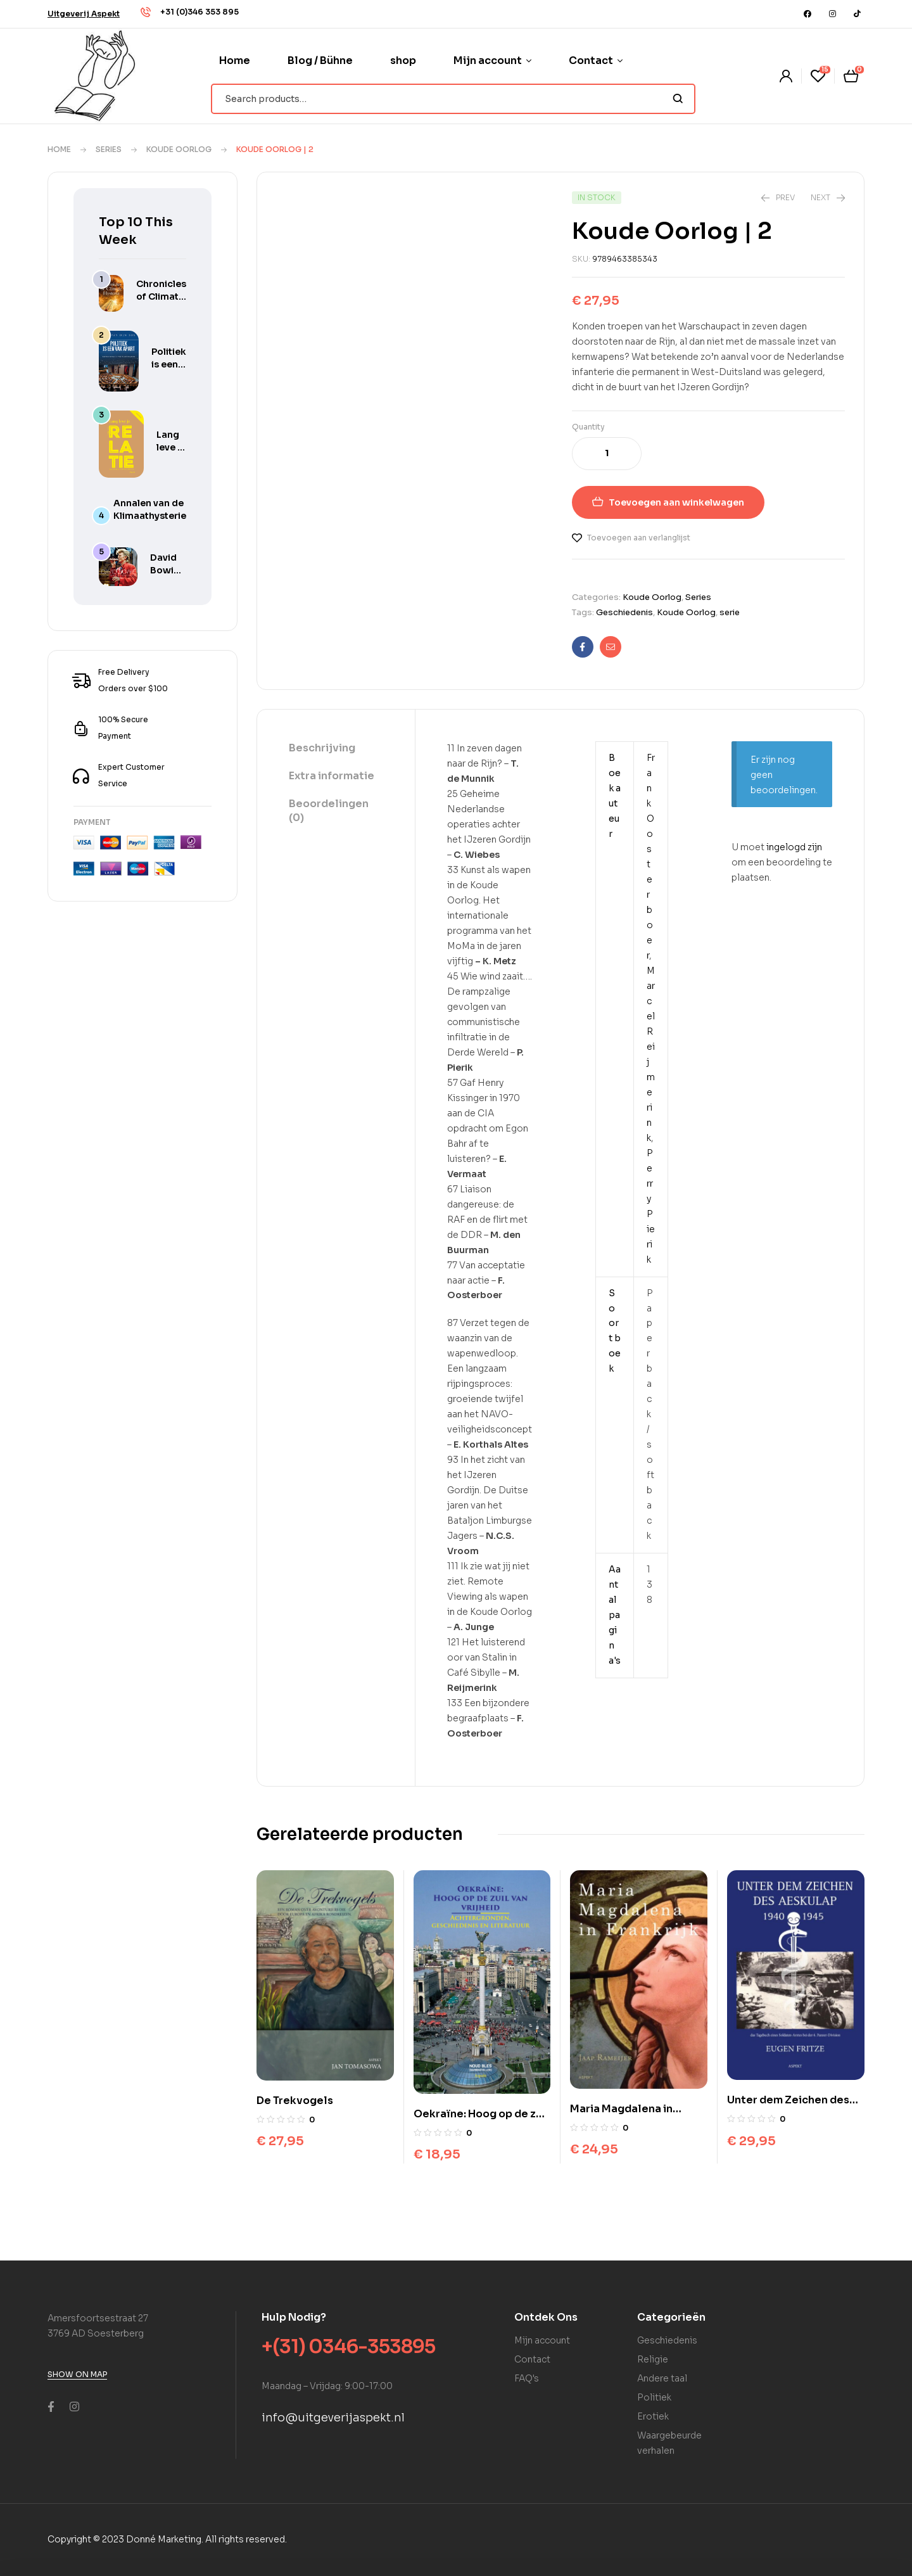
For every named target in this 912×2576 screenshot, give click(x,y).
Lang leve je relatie (171, 447)
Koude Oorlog (179, 149)
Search (678, 99)
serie (729, 612)
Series (109, 149)
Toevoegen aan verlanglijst (638, 537)
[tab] (336, 748)
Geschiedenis (624, 612)
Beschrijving (322, 748)
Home (59, 149)
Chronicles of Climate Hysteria (161, 296)
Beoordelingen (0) (329, 810)
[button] (84, 13)
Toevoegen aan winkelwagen (676, 502)
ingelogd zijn (794, 847)
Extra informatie (331, 775)
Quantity (588, 426)
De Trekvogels (294, 2100)
